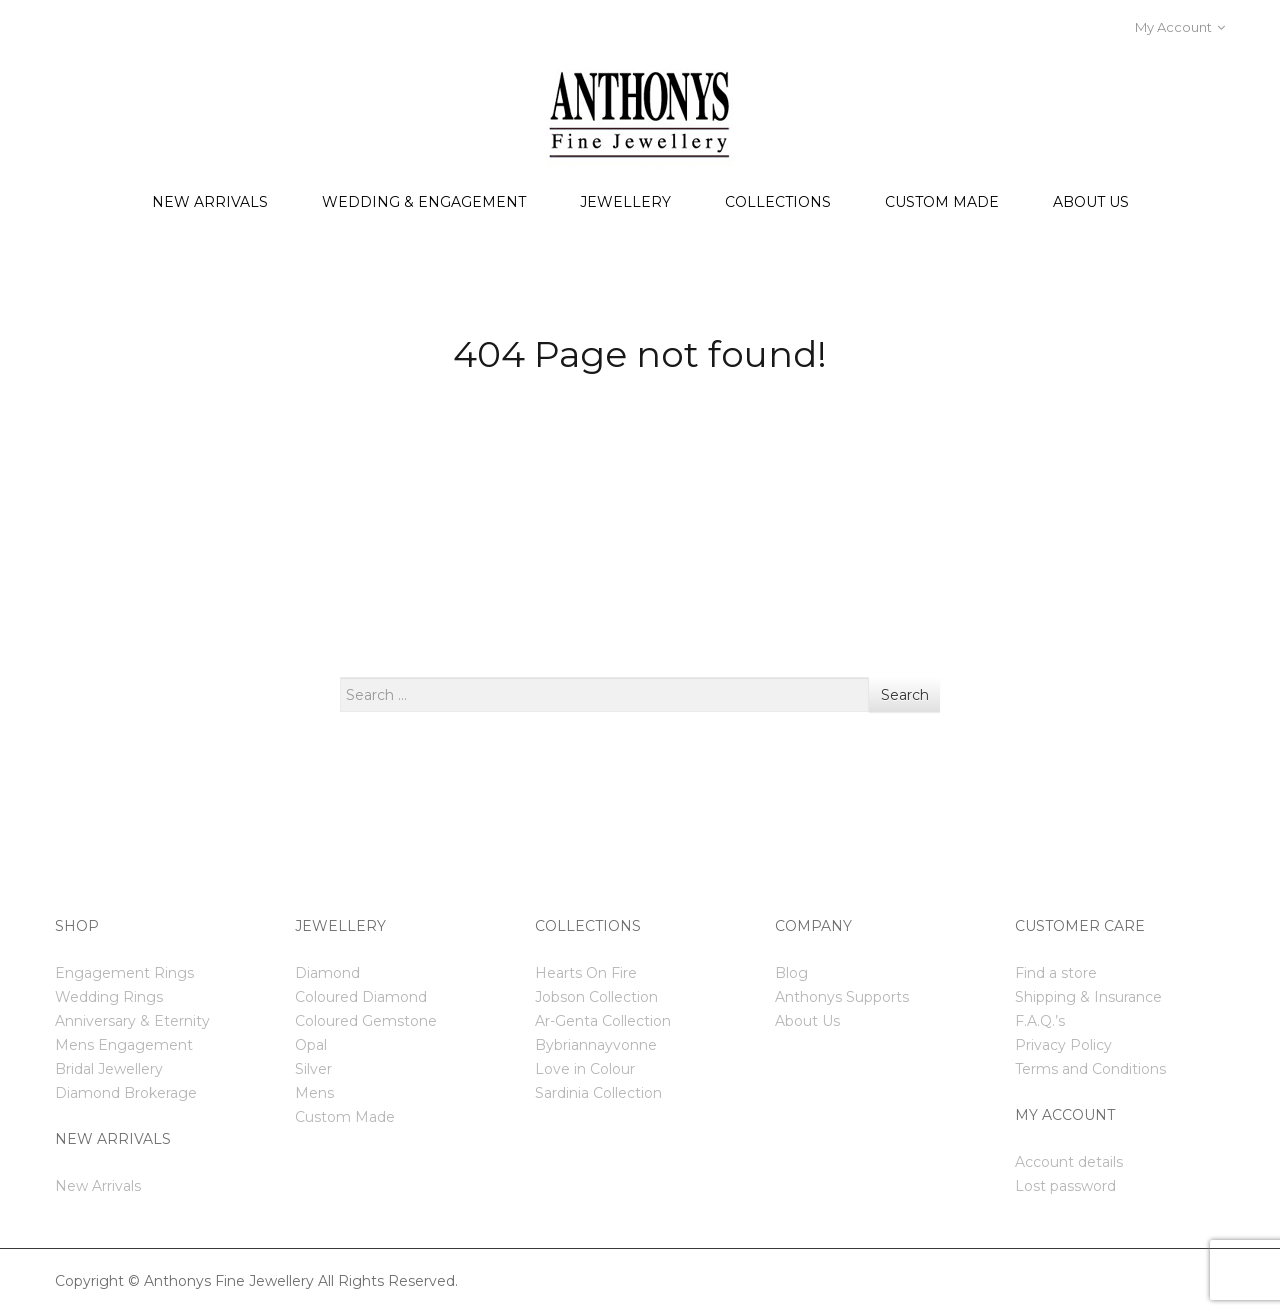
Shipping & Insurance (1088, 997)
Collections (778, 202)
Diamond (327, 973)
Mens (314, 1093)
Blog (791, 973)
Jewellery (625, 202)
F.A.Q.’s (1040, 1021)
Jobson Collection (596, 997)
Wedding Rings (109, 997)
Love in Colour (585, 1069)
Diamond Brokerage (126, 1093)
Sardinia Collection (598, 1093)
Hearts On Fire (586, 973)
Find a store (1056, 973)
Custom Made (942, 202)
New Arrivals (210, 202)
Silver (313, 1069)
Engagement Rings (124, 973)
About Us (807, 1021)
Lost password (1065, 1186)
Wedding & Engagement (424, 202)
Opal (311, 1045)
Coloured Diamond (361, 997)
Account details (1069, 1162)
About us (1091, 202)
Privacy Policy (1063, 1045)
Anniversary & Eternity (132, 1021)
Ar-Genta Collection (603, 1021)
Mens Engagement (124, 1045)
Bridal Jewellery (109, 1069)
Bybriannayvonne (596, 1045)
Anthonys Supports (842, 997)
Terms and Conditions (1090, 1069)
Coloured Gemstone (366, 1021)
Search (905, 695)
